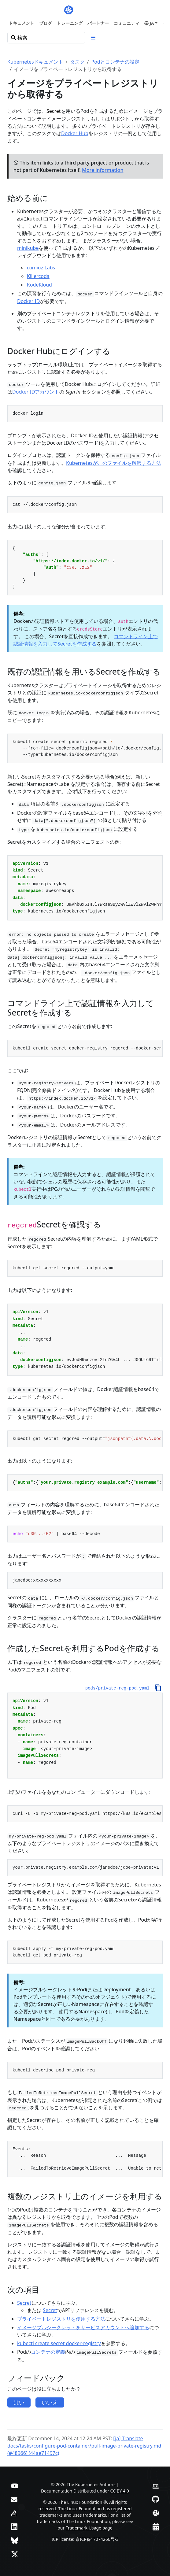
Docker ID (28, 301)
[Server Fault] (14, 2513)
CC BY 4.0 (119, 2491)
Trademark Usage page (89, 2528)
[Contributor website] (155, 2485)
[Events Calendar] (156, 2527)
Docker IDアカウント (35, 391)
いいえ (50, 2402)
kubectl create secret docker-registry (59, 2343)
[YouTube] (14, 2485)
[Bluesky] (14, 2540)
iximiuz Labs (41, 267)
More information (102, 170)
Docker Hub (74, 133)
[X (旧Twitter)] (14, 2554)
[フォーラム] (14, 2499)
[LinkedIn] (14, 2527)
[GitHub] (155, 2499)
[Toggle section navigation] (93, 37)
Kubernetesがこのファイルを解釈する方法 (113, 463)
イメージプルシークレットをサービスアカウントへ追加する (83, 2327)
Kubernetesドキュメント (35, 61)
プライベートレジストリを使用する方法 (61, 2318)
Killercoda (38, 276)
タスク (77, 61)
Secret (53, 111)
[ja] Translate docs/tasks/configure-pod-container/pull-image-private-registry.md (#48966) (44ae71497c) (84, 2445)
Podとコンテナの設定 (115, 61)
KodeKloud (39, 284)
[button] (151, 23)
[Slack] (156, 2513)
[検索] (46, 37)
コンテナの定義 (48, 2351)
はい (18, 2402)
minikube (28, 248)
